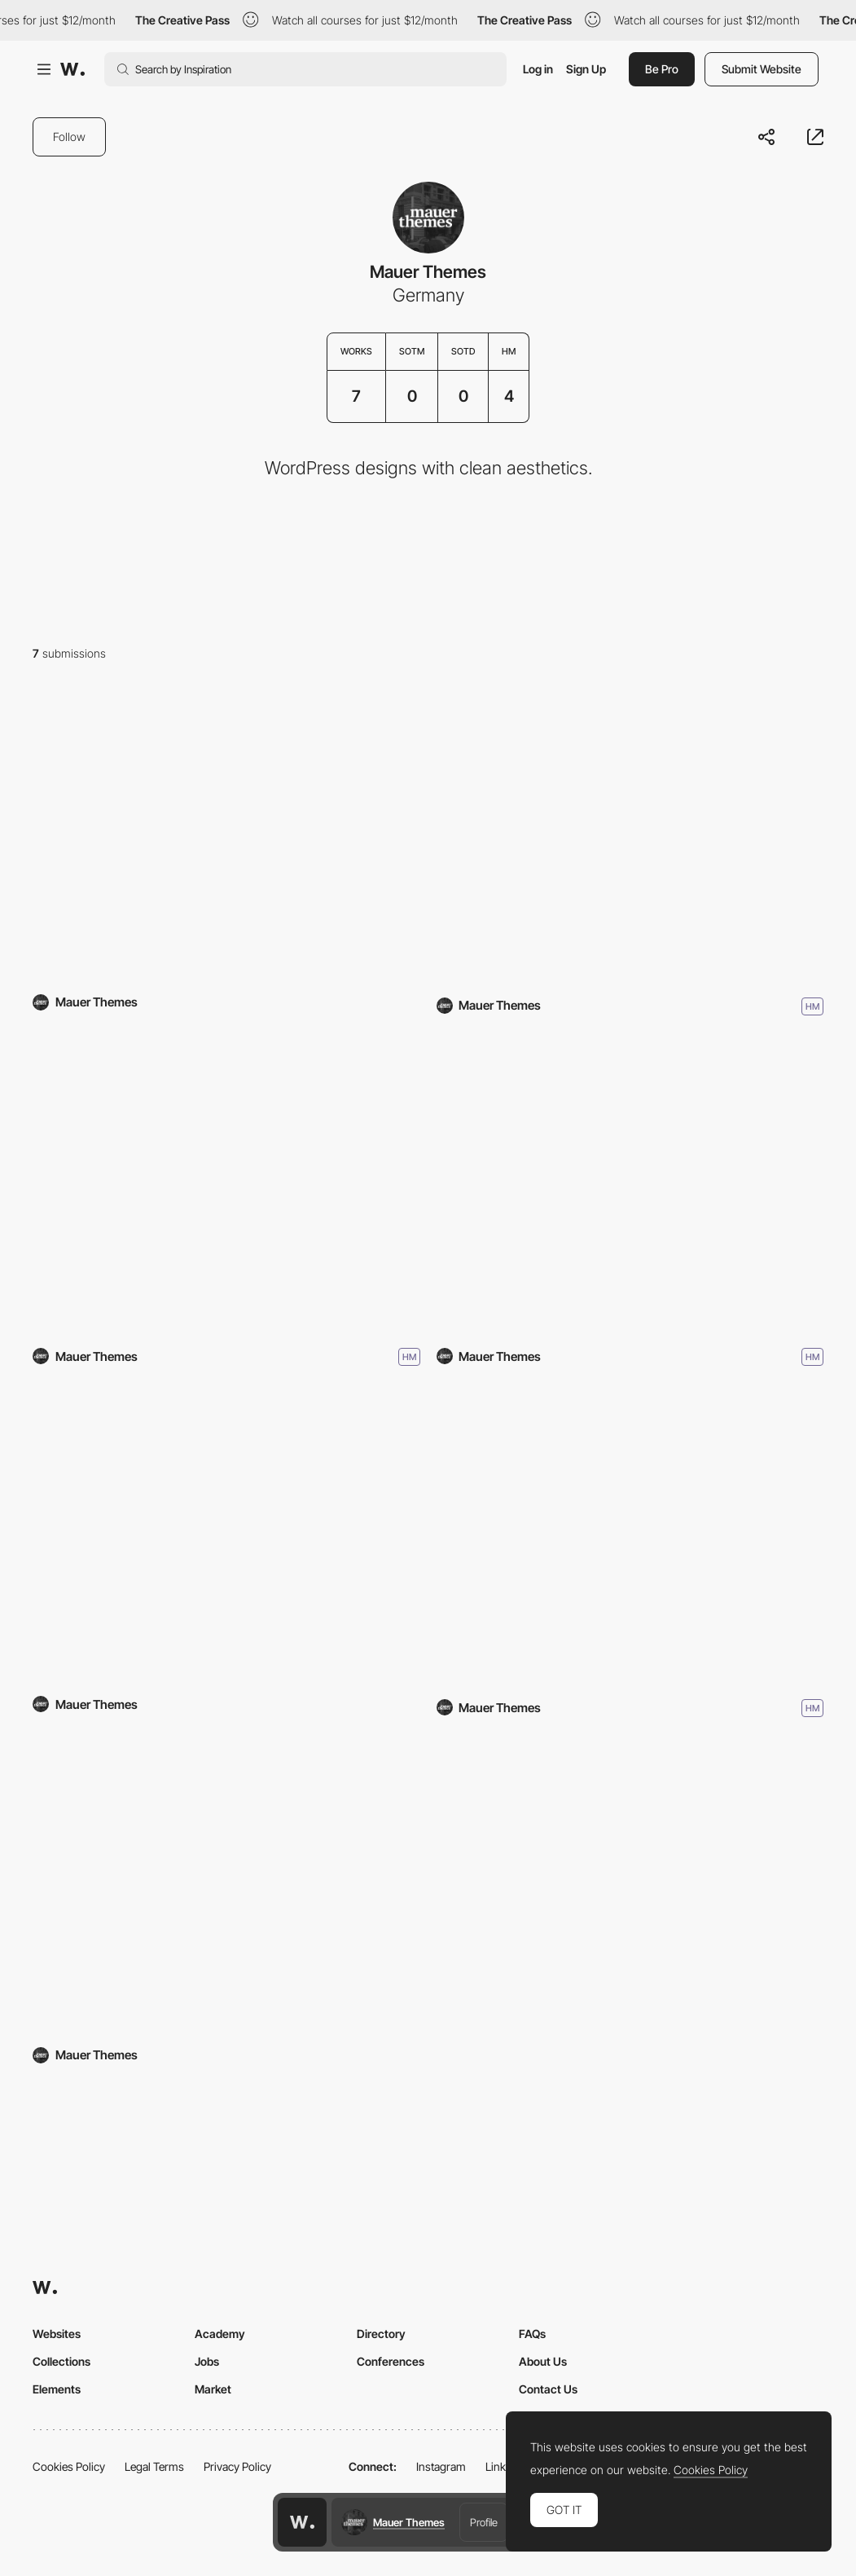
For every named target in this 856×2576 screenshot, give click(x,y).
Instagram (441, 2466)
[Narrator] (226, 1186)
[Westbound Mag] (630, 835)
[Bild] (630, 1537)
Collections (61, 2361)
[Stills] (630, 1186)
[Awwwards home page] (302, 2522)
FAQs (532, 2333)
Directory (381, 2333)
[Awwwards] (72, 69)
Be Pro (661, 69)
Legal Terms (154, 2466)
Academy (220, 2333)
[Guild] (226, 835)
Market (213, 2389)
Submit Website (761, 69)
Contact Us (548, 2389)
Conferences (390, 2361)
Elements (57, 2389)
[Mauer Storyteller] (226, 1888)
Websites (57, 2333)
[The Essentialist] (226, 1537)
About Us (543, 2361)
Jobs (207, 2361)
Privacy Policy (237, 2466)
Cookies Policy (69, 2466)
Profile (484, 2522)
